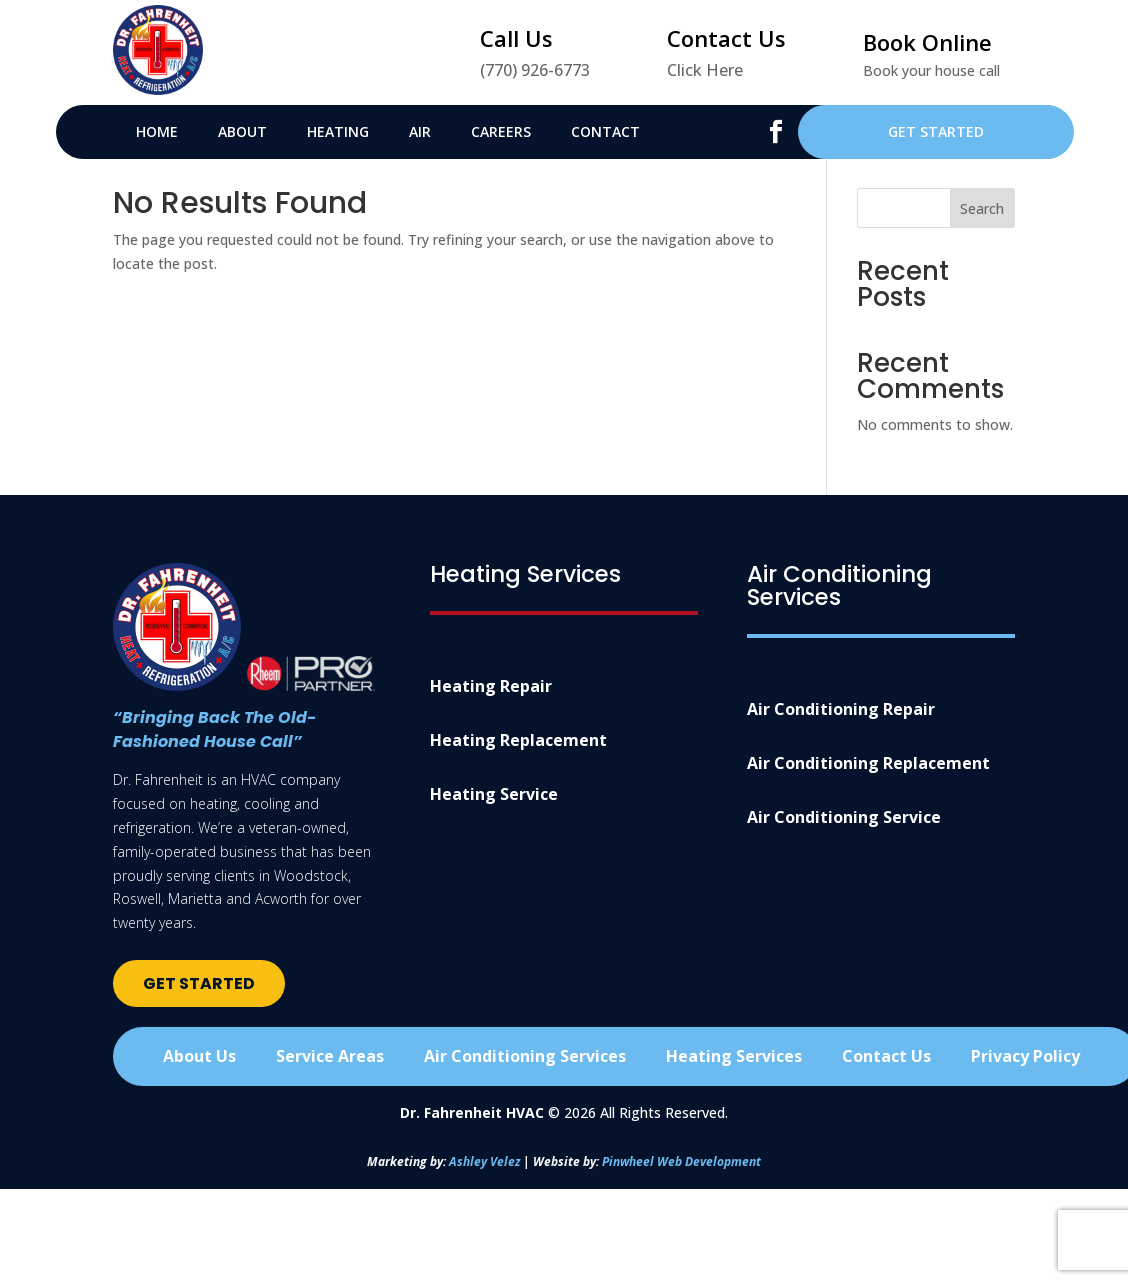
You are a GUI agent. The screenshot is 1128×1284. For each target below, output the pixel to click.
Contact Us (886, 1058)
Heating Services (734, 1058)
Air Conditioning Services (525, 1058)
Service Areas (330, 1058)
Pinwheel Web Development (681, 1163)
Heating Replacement (518, 742)
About (242, 132)
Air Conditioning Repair (841, 711)
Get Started (936, 131)
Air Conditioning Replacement (868, 765)
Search (982, 210)
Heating (338, 132)
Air (420, 132)
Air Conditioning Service (844, 819)
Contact (605, 132)
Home (157, 132)
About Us (199, 1058)
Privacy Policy (1025, 1058)
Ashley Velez (484, 1163)
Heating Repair (491, 688)
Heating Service (494, 796)
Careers (501, 132)
